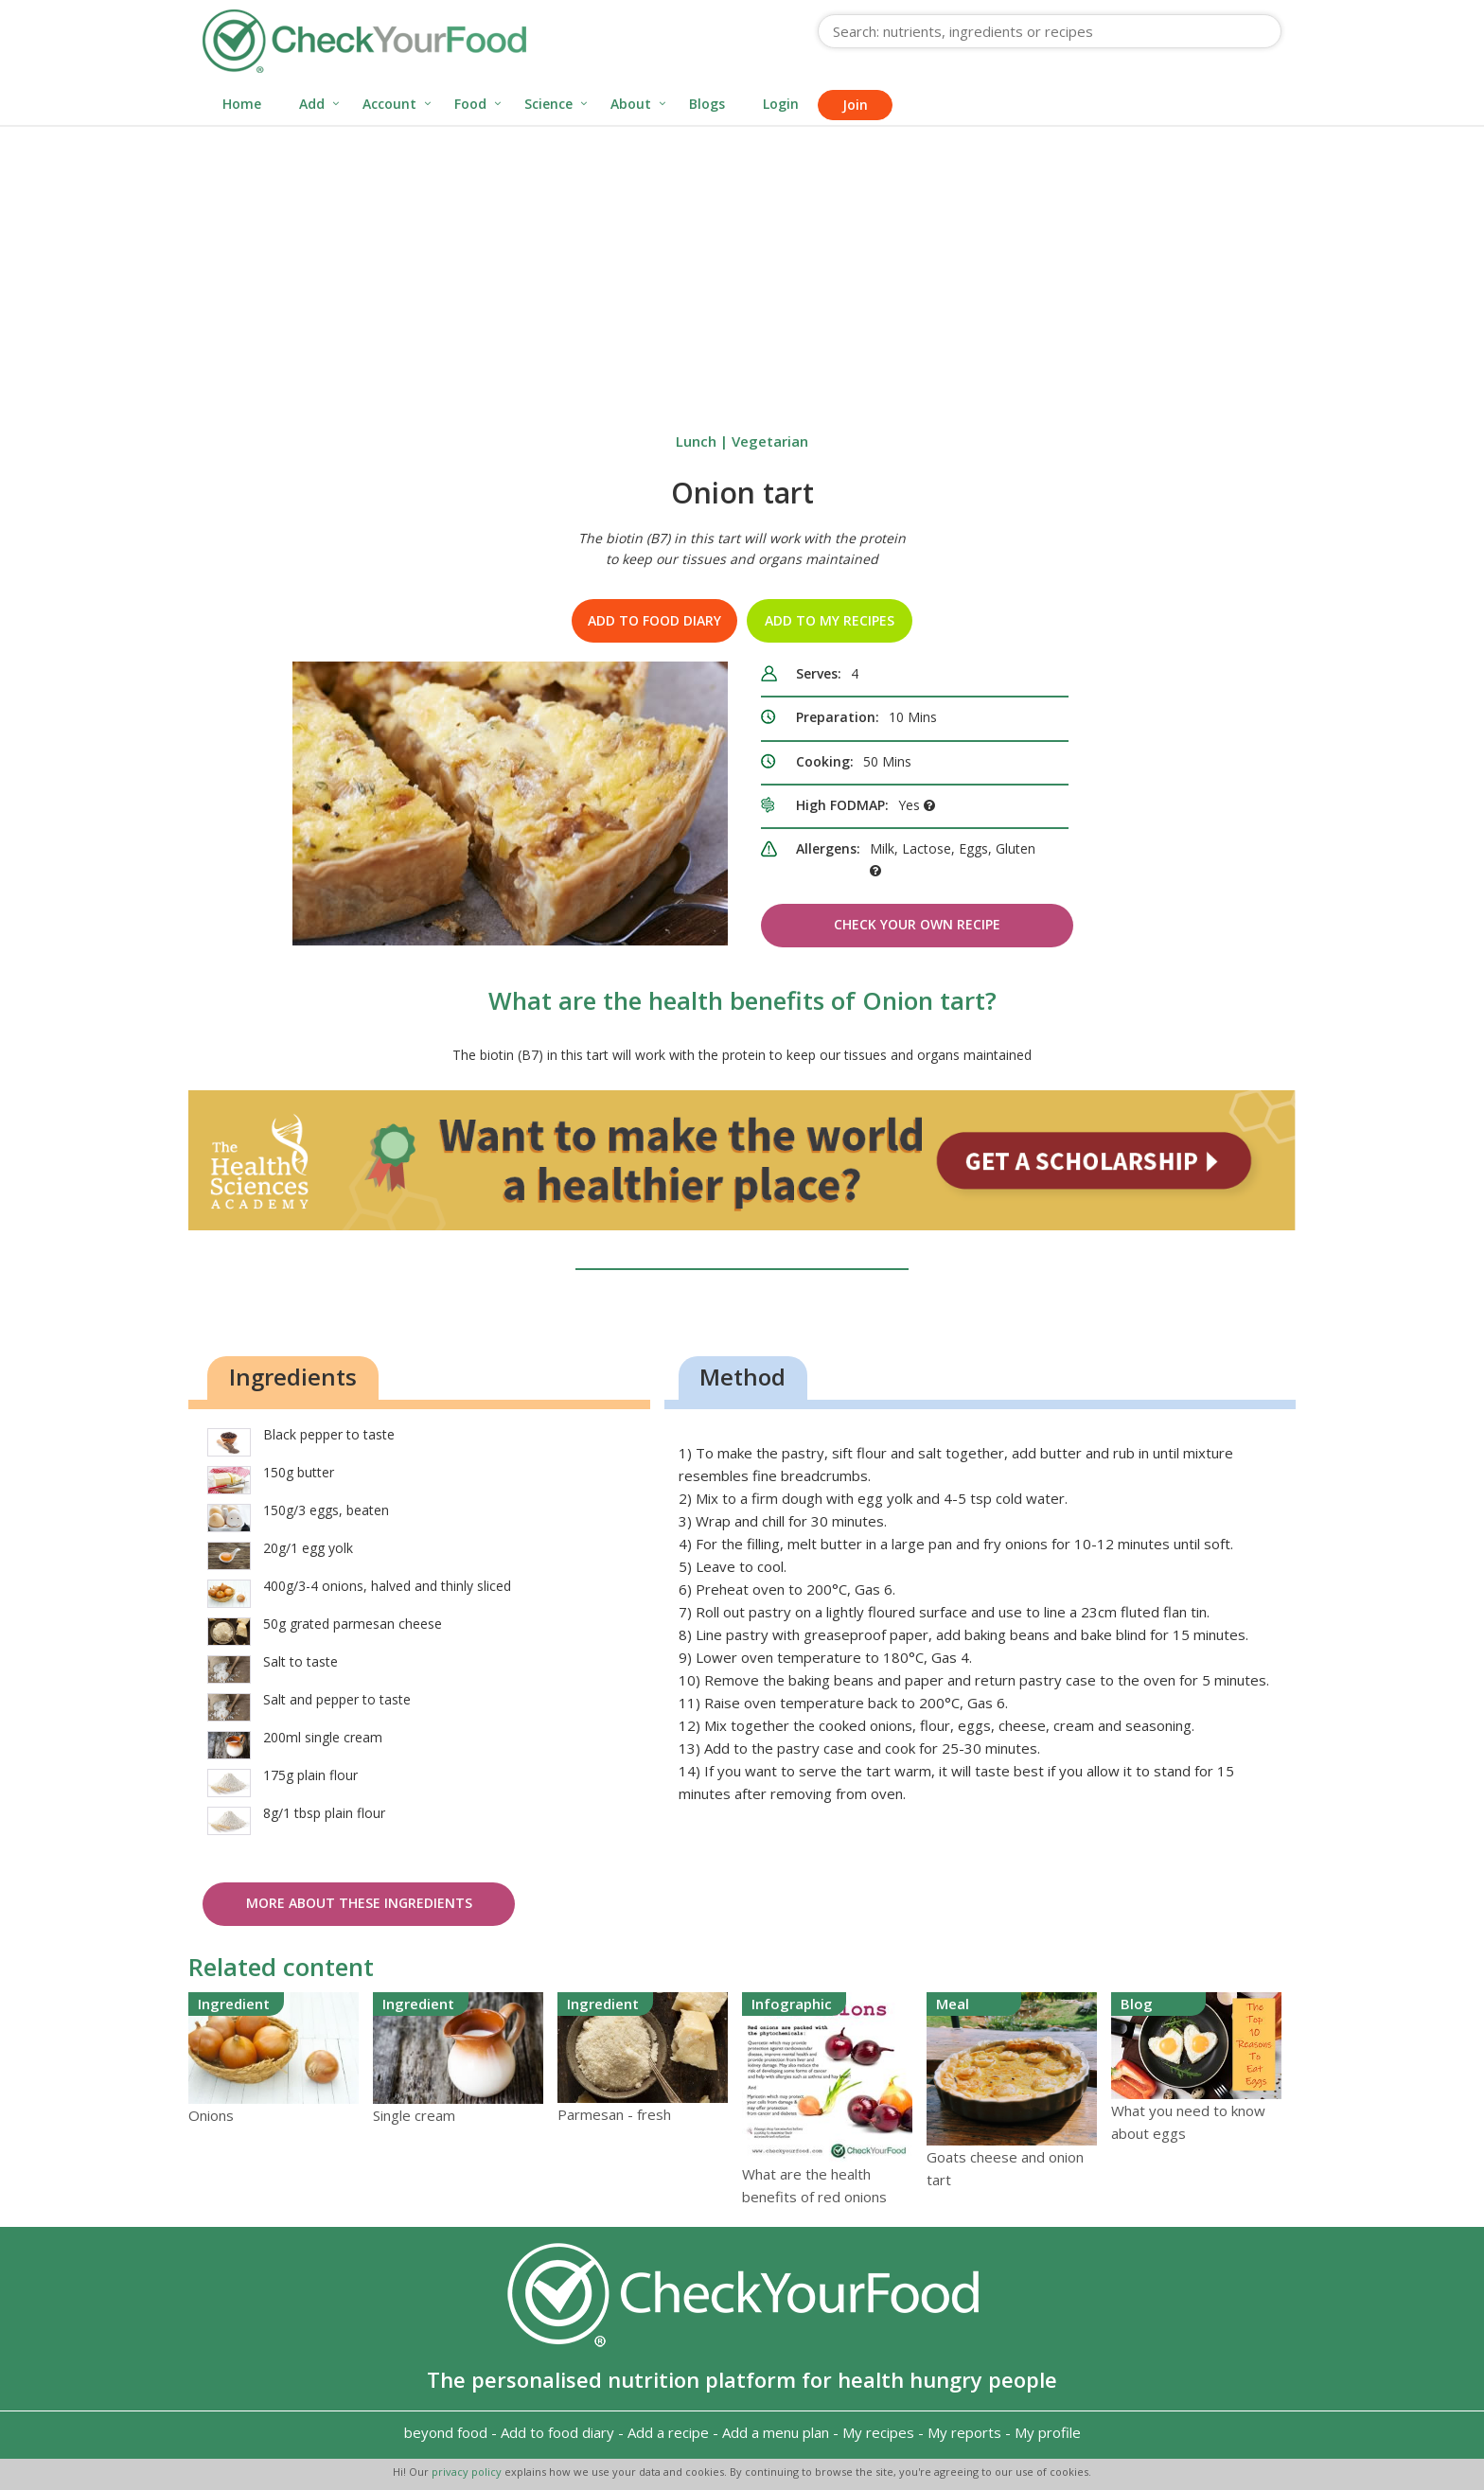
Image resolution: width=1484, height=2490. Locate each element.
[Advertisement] (742, 268)
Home (241, 104)
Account (389, 104)
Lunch (696, 441)
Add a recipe (668, 2432)
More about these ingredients (359, 1903)
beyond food (445, 2432)
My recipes (878, 2432)
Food (470, 104)
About (630, 104)
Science (548, 104)
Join (855, 105)
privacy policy (468, 2471)
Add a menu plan (775, 2432)
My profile (1048, 2432)
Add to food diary (654, 620)
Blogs (707, 104)
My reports (964, 2432)
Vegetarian (770, 441)
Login (781, 104)
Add (312, 104)
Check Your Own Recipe (917, 924)
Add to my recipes (829, 620)
